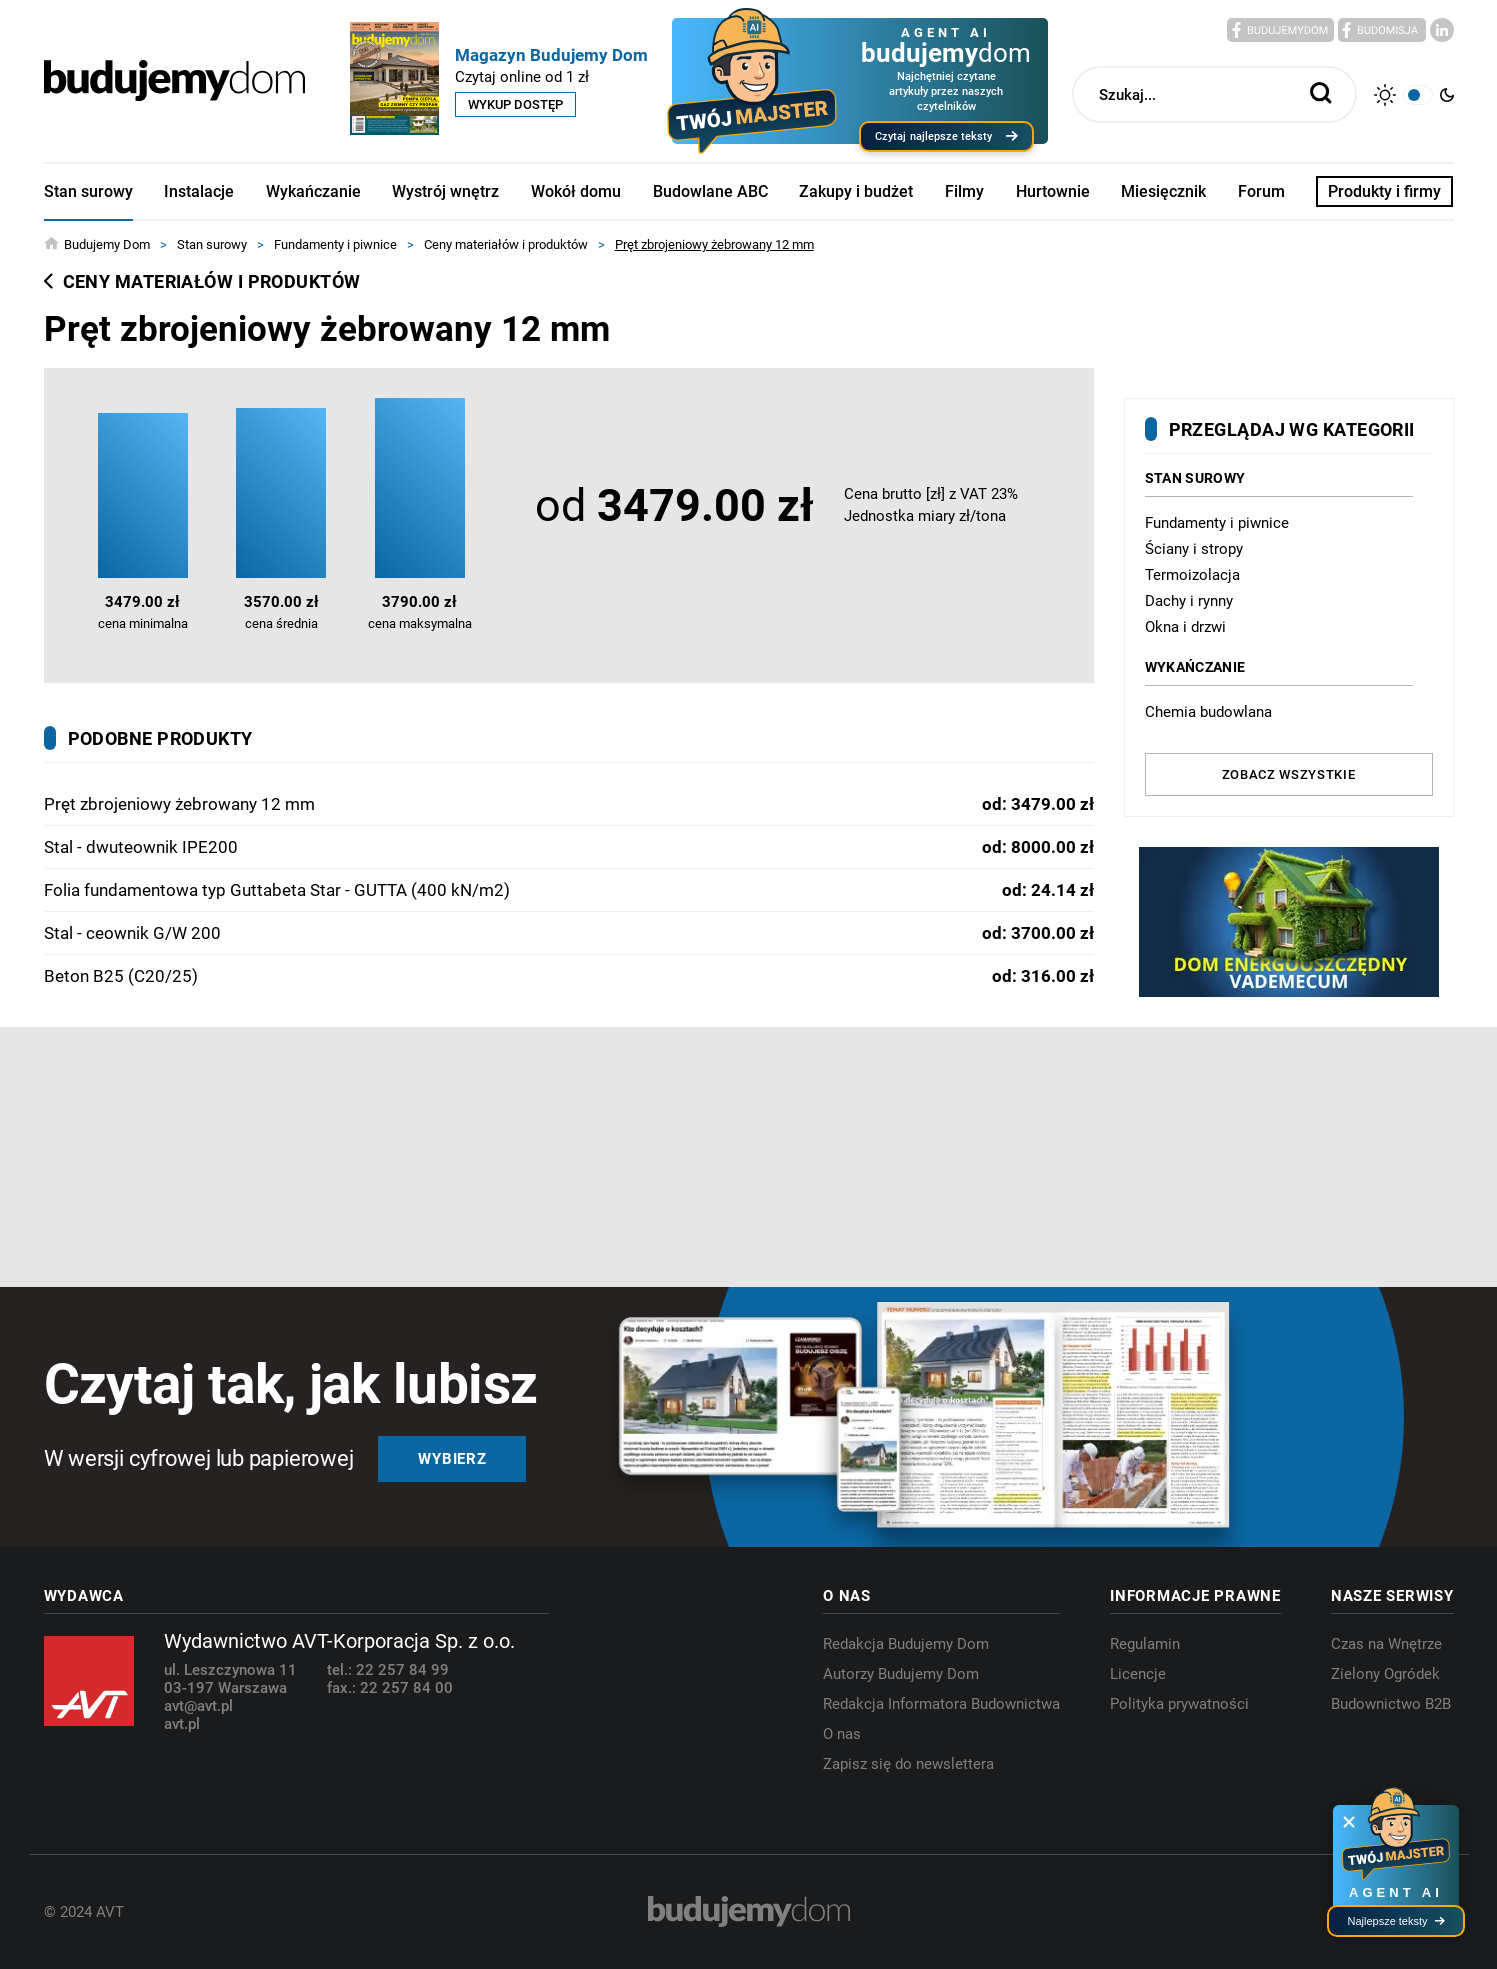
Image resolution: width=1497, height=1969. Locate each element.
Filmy (964, 191)
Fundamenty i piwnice (1217, 523)
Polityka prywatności (1179, 1704)
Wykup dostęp (515, 104)
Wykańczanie (313, 191)
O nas (842, 1734)
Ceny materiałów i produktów (202, 281)
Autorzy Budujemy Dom (901, 1674)
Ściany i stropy (1194, 549)
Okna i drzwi (1185, 627)
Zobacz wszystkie (1288, 774)
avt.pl (182, 1724)
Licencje (1138, 1674)
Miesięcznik (1163, 191)
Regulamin (1145, 1644)
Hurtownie (1053, 191)
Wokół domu (576, 191)
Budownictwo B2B (1391, 1704)
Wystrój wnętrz (445, 191)
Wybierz (452, 1459)
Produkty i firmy (1384, 191)
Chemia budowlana (1208, 712)
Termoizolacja (1192, 575)
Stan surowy (88, 191)
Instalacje (199, 191)
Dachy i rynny (1189, 601)
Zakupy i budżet (856, 191)
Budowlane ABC (710, 191)
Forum (1261, 191)
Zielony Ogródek (1385, 1674)
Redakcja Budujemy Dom (906, 1644)
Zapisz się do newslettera (908, 1764)
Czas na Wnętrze (1386, 1644)
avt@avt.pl (198, 1706)
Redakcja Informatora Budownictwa (941, 1704)
